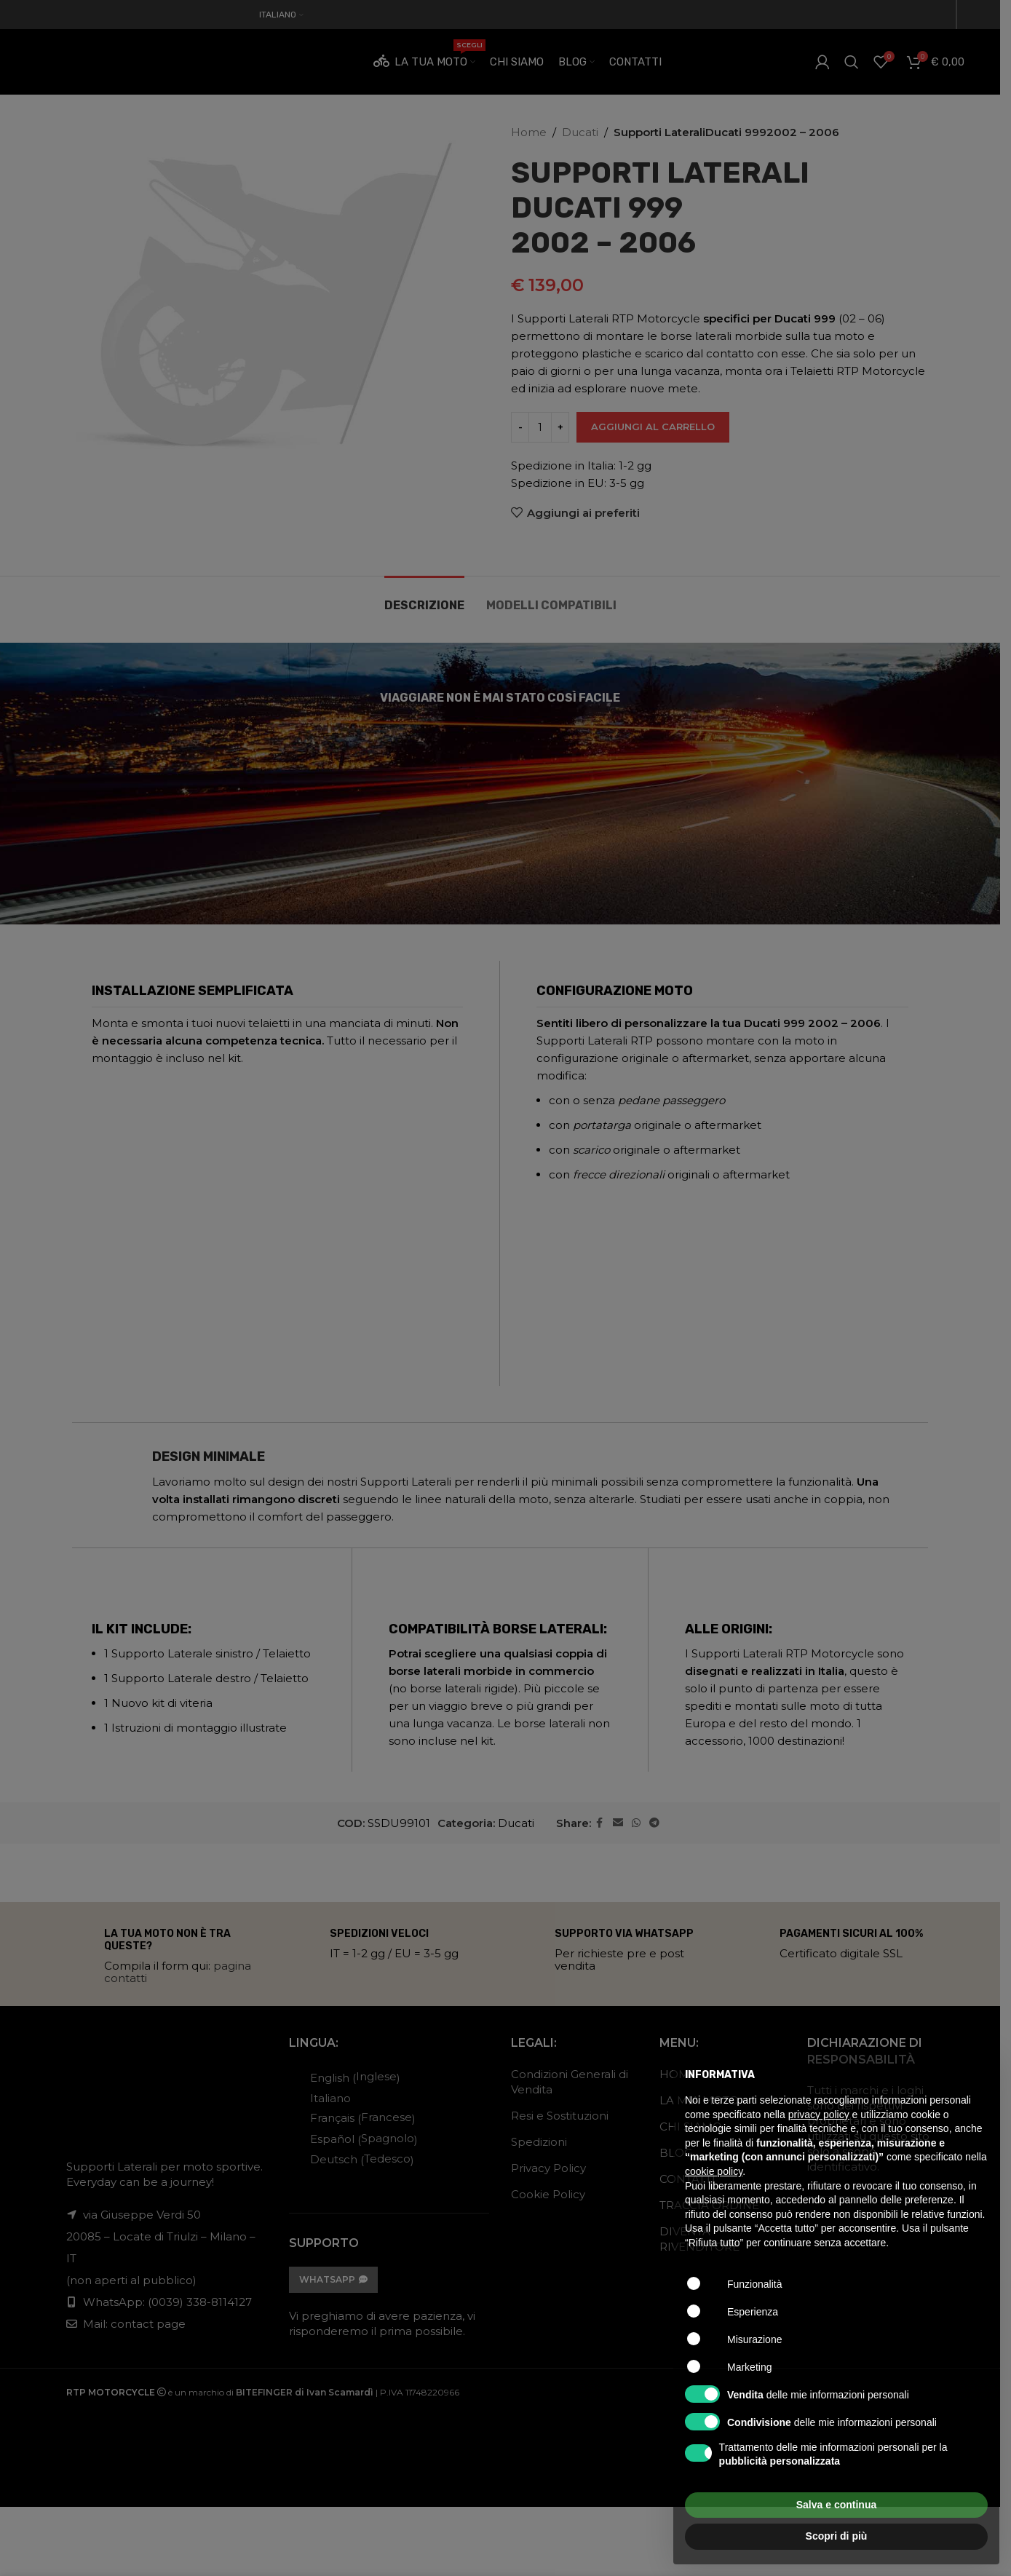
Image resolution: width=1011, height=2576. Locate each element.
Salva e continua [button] (836, 2504)
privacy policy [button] (818, 2114)
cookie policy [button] (713, 2171)
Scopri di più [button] (837, 2536)
